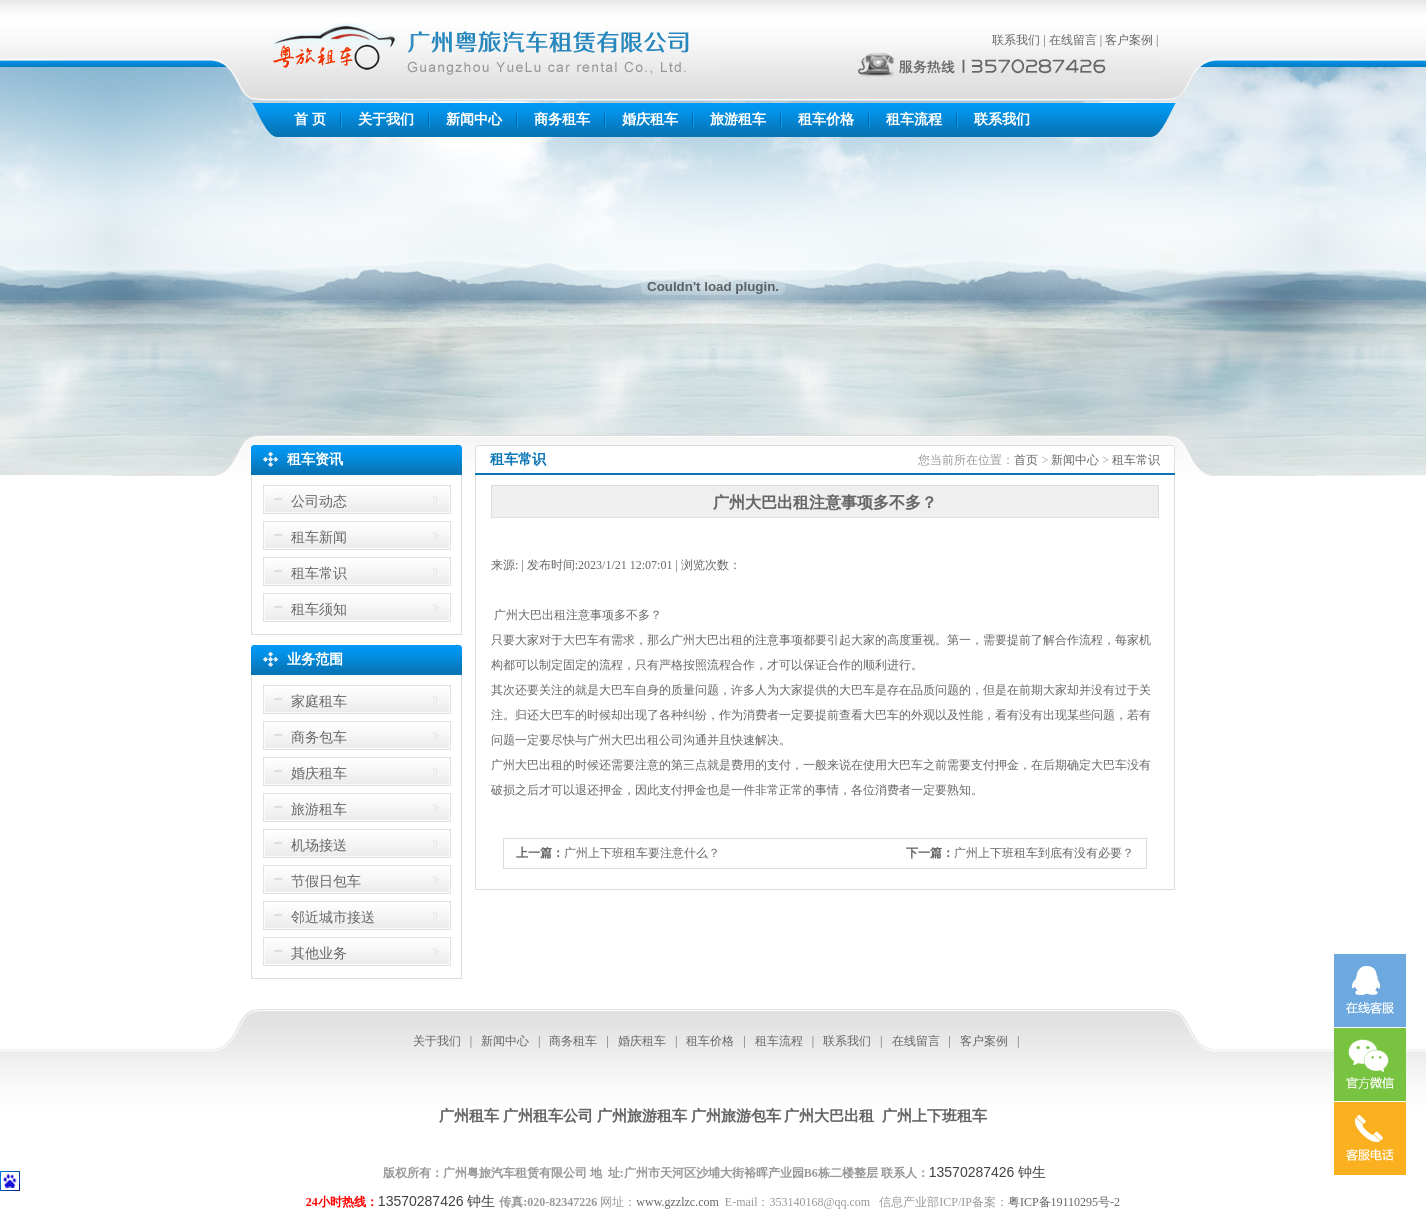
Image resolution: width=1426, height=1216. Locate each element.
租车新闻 (319, 537)
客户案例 (1129, 40)
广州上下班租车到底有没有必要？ (1044, 853)
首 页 (310, 119)
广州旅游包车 (736, 1116)
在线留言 (1073, 40)
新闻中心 (474, 119)
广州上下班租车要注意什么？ (642, 853)
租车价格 (826, 119)
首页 (1026, 460)
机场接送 (319, 845)
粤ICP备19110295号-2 (1064, 1202)
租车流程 (914, 119)
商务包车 (319, 737)
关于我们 (386, 119)
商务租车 (562, 119)
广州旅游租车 (642, 1116)
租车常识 (319, 573)
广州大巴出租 (829, 1116)
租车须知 (319, 609)
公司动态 (319, 501)
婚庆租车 (650, 119)
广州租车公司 (548, 1116)
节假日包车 (326, 881)
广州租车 (469, 1116)
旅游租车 (738, 119)
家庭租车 (319, 701)
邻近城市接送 (333, 917)
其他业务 (319, 953)
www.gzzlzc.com (677, 1202)
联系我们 (1016, 40)
